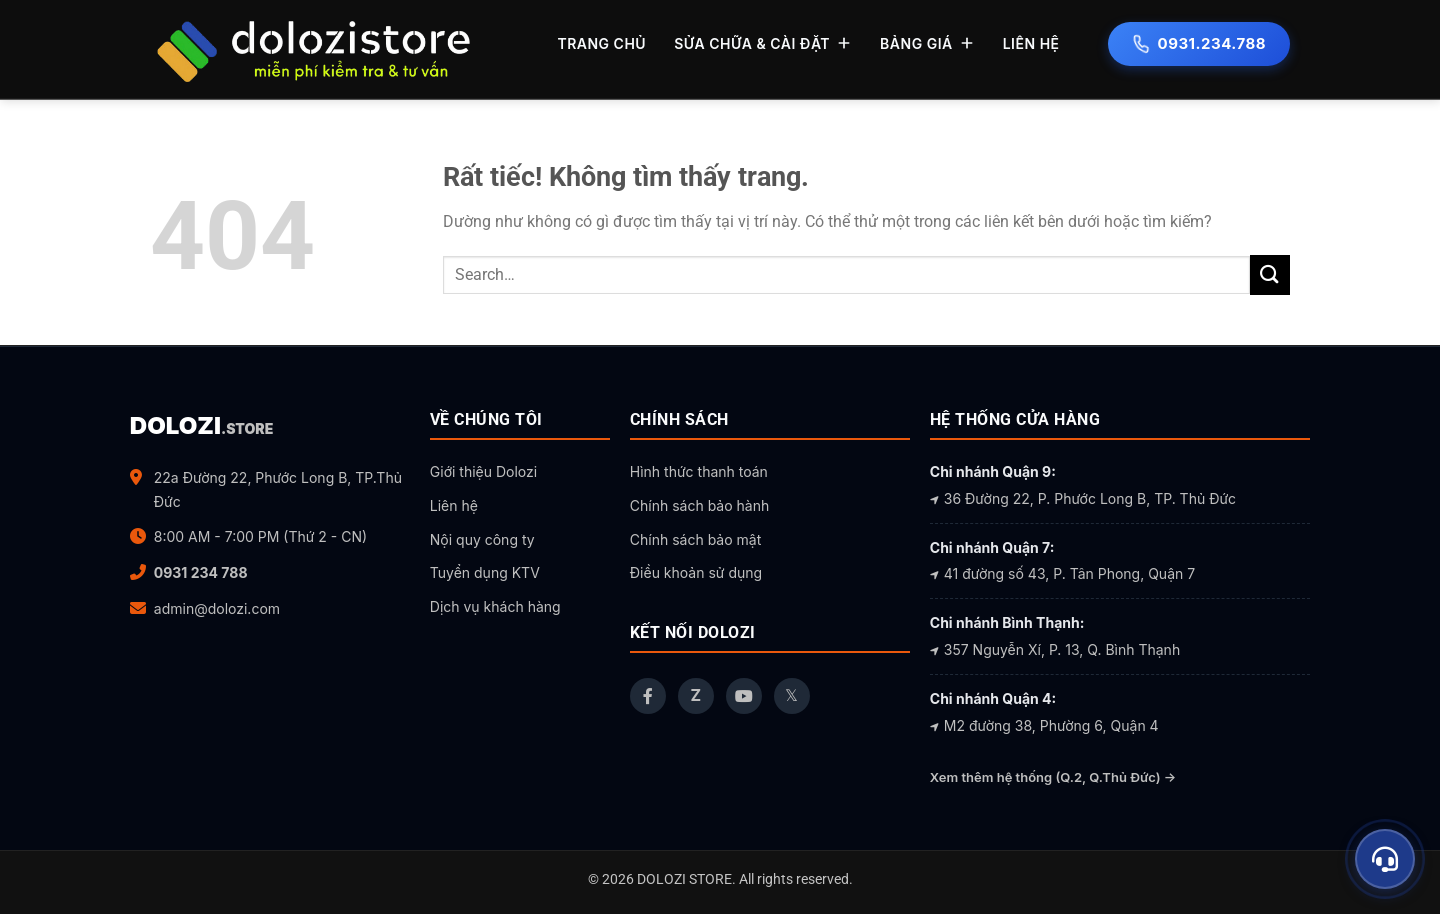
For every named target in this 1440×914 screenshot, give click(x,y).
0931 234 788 (201, 572)
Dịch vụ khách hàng (495, 606)
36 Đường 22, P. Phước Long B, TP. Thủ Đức (1083, 498)
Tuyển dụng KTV (485, 572)
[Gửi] (1270, 274)
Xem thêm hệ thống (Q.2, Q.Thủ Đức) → (1053, 777)
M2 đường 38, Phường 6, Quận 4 (1044, 725)
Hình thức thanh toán (699, 471)
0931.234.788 (1199, 43)
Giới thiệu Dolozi (483, 471)
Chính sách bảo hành (699, 505)
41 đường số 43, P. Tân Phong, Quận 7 (1062, 573)
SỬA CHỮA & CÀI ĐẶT (763, 43)
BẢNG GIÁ (927, 43)
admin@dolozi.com (217, 608)
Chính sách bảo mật (695, 539)
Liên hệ (454, 505)
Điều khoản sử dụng (696, 572)
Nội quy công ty (482, 539)
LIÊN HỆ (1031, 43)
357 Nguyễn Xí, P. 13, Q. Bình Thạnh (1055, 649)
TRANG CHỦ (601, 43)
